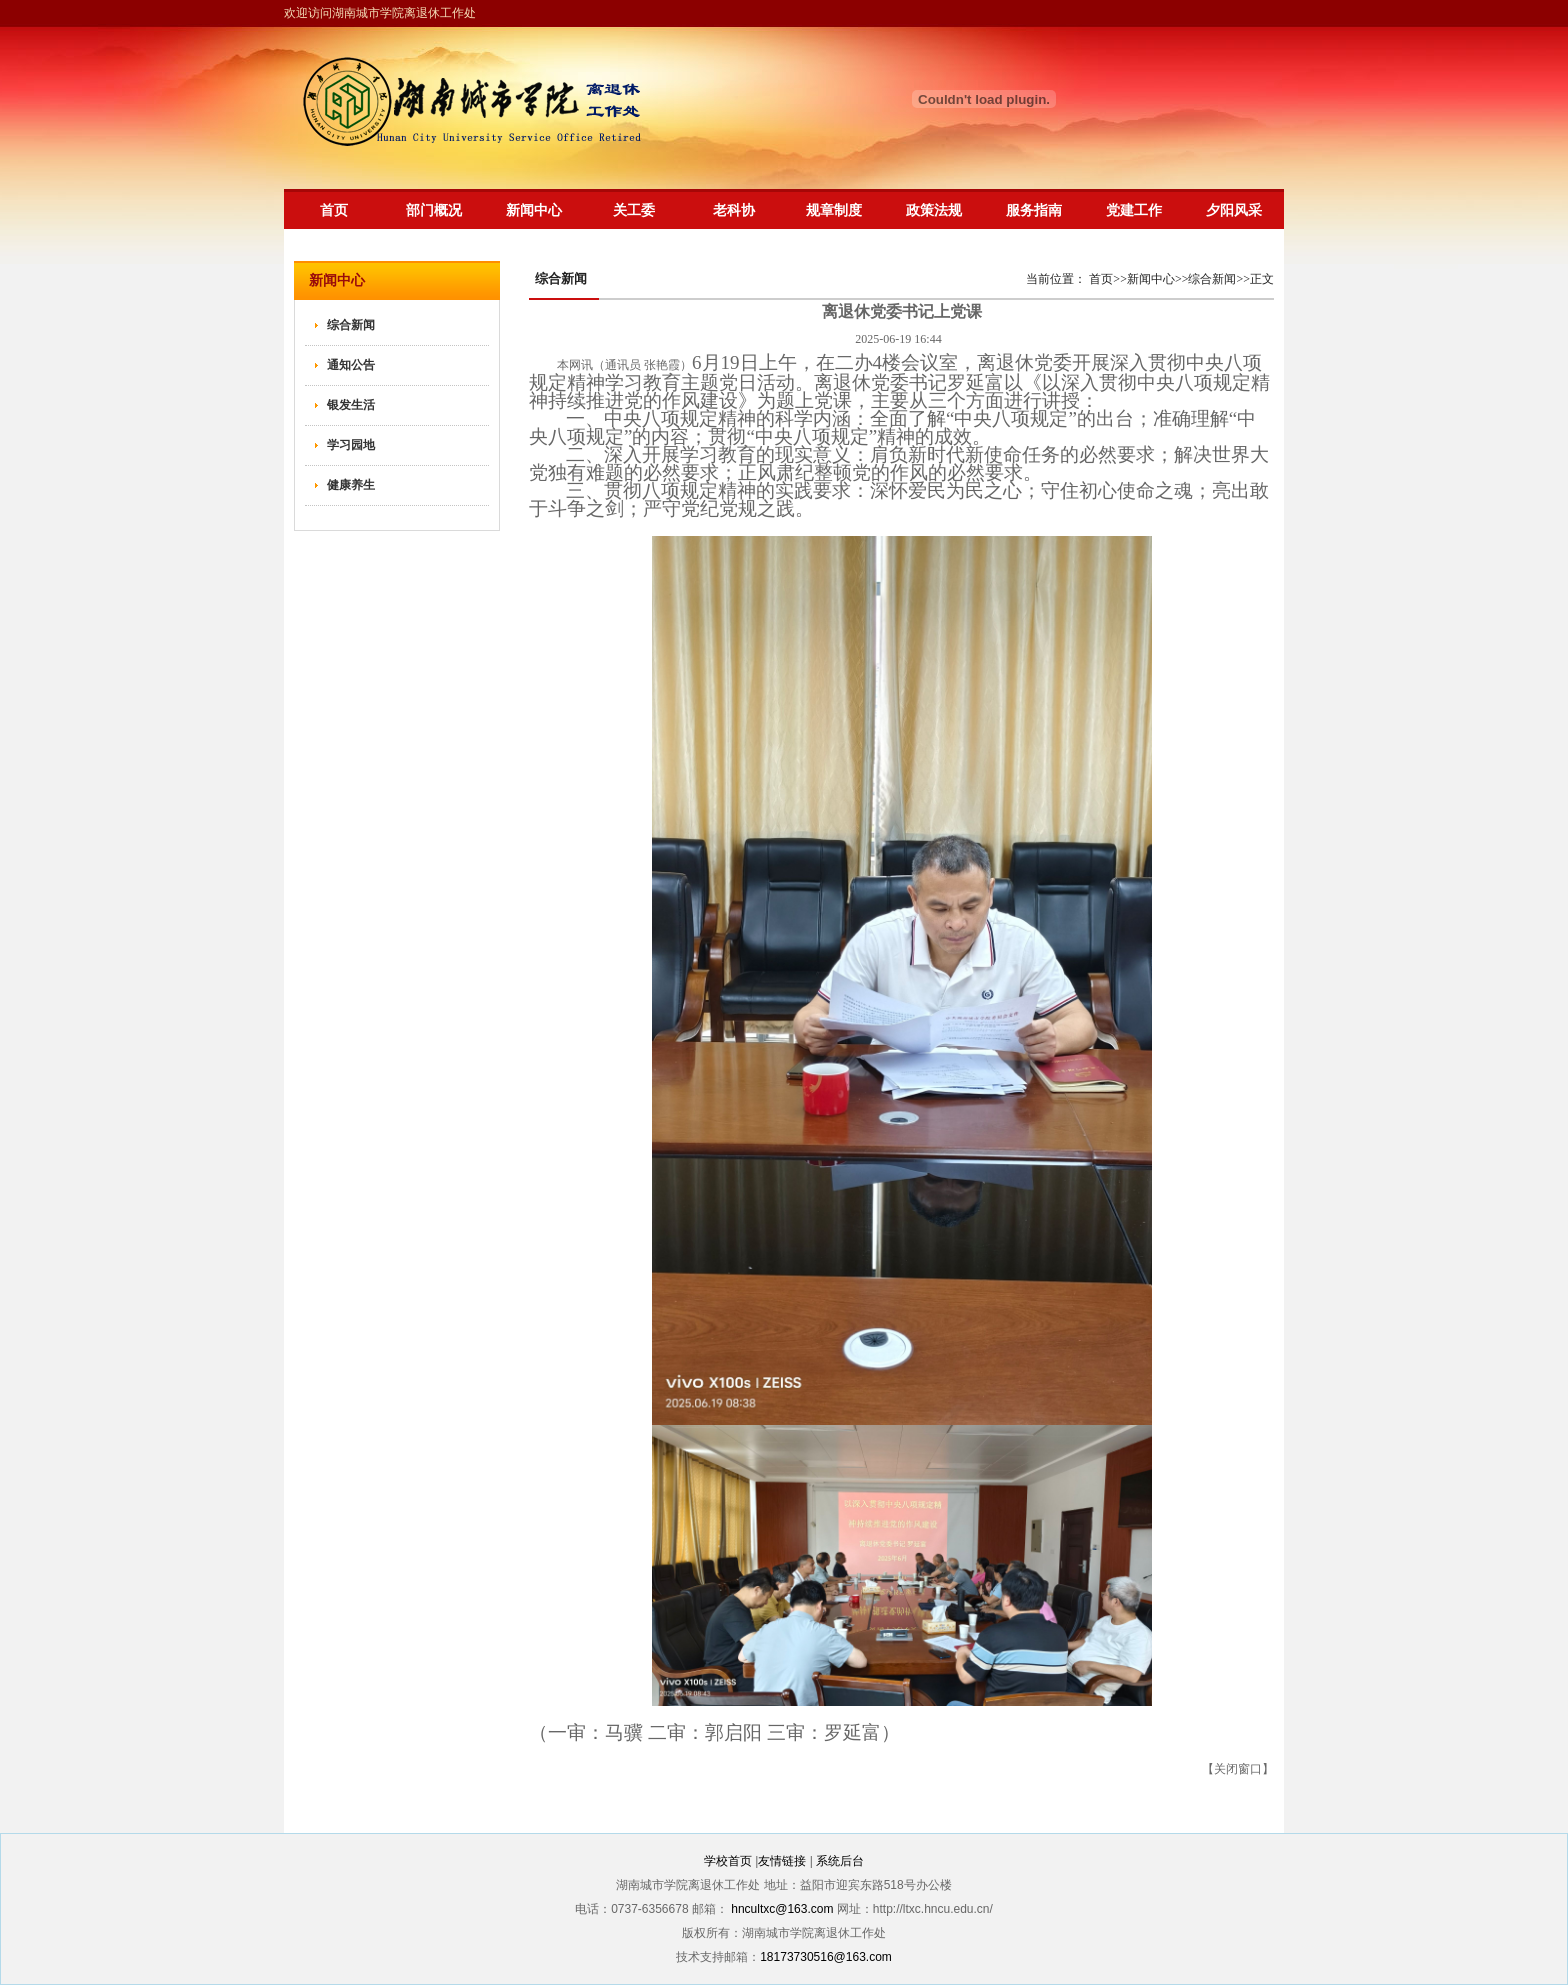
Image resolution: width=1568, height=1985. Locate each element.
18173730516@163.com (826, 1957)
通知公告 (351, 365)
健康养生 (351, 485)
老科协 (734, 210)
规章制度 (834, 210)
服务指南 (1034, 210)
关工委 (634, 210)
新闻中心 (534, 210)
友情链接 (782, 1861)
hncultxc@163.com (782, 1909)
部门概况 (434, 210)
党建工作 (1134, 210)
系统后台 (840, 1861)
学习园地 (351, 445)
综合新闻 (351, 325)
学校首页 (728, 1861)
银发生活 (351, 405)
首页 (334, 210)
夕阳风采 (1234, 210)
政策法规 (934, 210)
